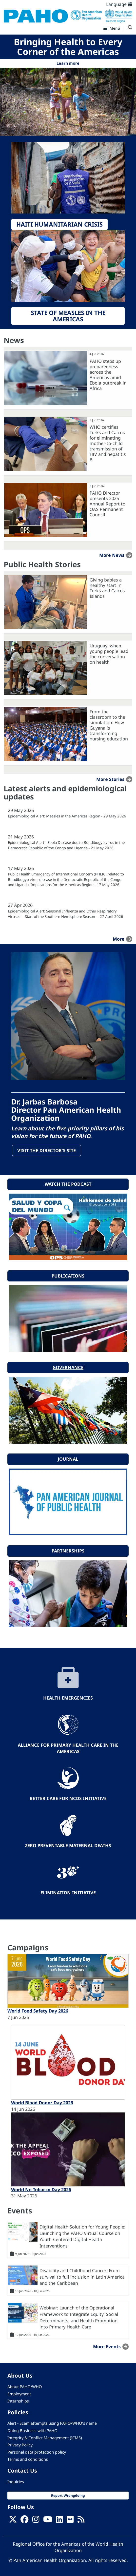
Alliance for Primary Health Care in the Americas (68, 1748)
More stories (110, 779)
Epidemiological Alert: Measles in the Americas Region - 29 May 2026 (67, 815)
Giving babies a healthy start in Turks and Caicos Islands (107, 588)
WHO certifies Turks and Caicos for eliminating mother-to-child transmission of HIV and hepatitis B (108, 443)
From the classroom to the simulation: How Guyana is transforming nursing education (109, 725)
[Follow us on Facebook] (24, 2520)
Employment (19, 2393)
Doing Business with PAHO (32, 2430)
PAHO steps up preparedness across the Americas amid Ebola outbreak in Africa (108, 374)
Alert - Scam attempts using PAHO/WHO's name (52, 2423)
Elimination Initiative (68, 1892)
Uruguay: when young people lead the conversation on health (109, 654)
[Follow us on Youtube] (47, 2520)
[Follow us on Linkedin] (59, 2520)
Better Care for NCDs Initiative (68, 1798)
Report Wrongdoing (68, 2495)
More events (107, 2346)
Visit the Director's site (47, 1150)
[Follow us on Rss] (81, 2520)
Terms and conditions (27, 2458)
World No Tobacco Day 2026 (41, 2189)
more (118, 939)
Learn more (68, 63)
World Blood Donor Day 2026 (42, 2102)
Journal (68, 1459)
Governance (68, 1367)
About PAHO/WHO (24, 2386)
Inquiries (15, 2481)
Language (119, 4)
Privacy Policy (20, 2444)
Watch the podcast (68, 1183)
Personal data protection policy (36, 2451)
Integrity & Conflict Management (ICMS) (44, 2437)
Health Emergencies (68, 1697)
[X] (13, 2520)
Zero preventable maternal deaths (68, 1845)
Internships (18, 2400)
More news (111, 555)
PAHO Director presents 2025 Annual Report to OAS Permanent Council (107, 503)
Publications (68, 1275)
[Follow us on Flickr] (70, 2520)
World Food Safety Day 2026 (37, 2010)
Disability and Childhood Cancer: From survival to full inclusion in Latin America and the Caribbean (82, 2276)
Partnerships (68, 1550)
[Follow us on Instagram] (35, 2520)
